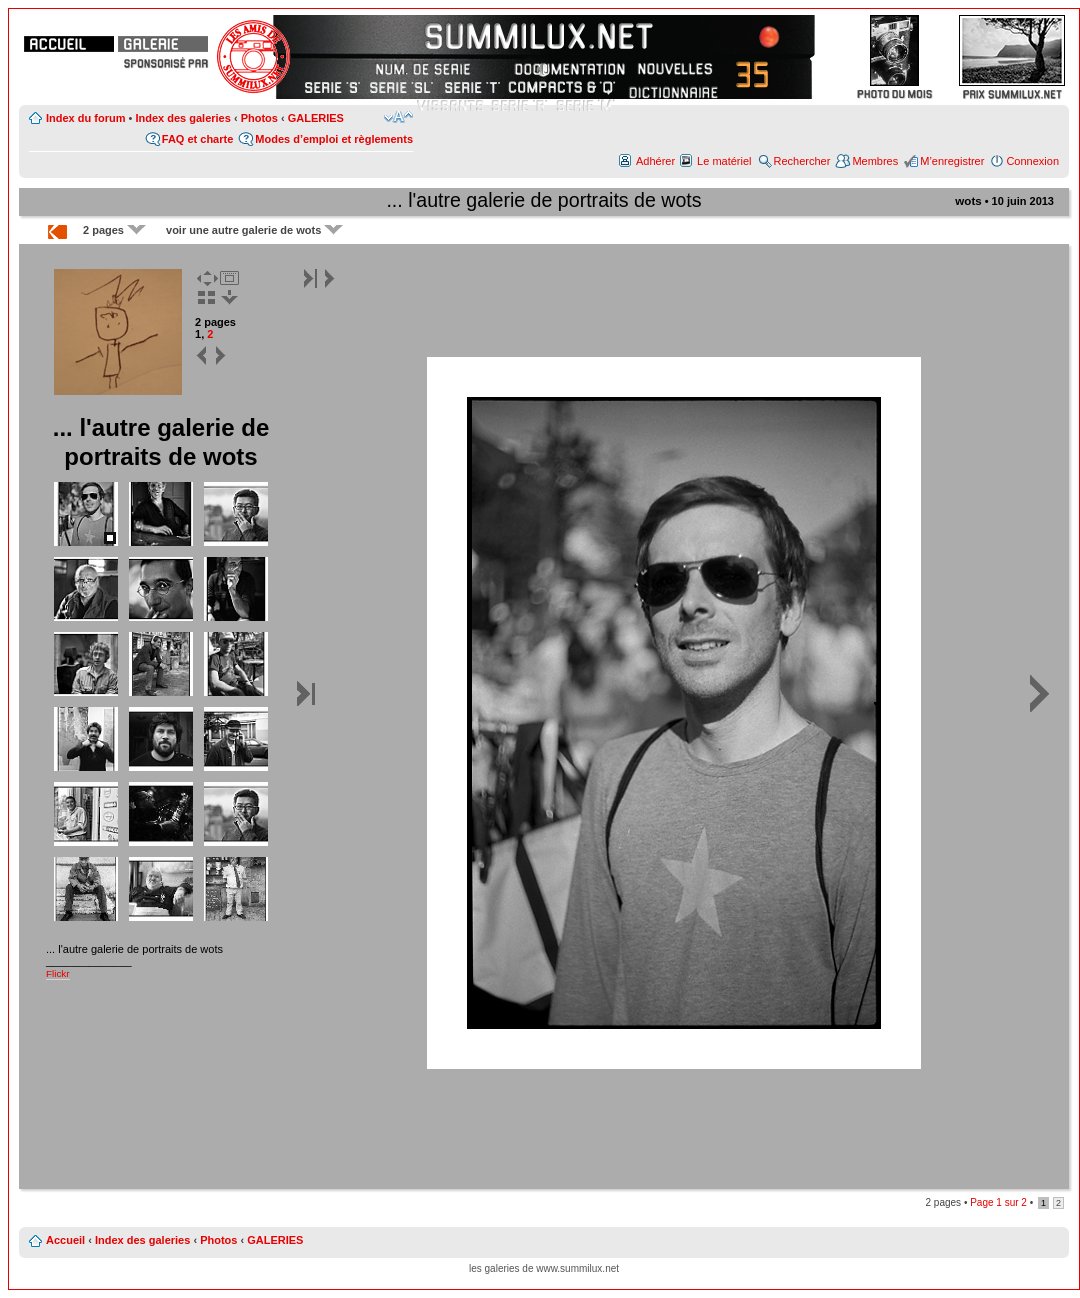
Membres (875, 161)
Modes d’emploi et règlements (334, 139)
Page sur (998, 1202)
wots (968, 201)
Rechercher (802, 161)
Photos (259, 118)
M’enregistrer (952, 161)
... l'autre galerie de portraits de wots (543, 200)
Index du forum (85, 118)
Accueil (65, 1240)
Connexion (1032, 161)
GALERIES (316, 118)
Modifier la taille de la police (398, 117)
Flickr (58, 973)
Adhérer (655, 161)
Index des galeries (182, 118)
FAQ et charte (198, 139)
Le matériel (724, 161)
